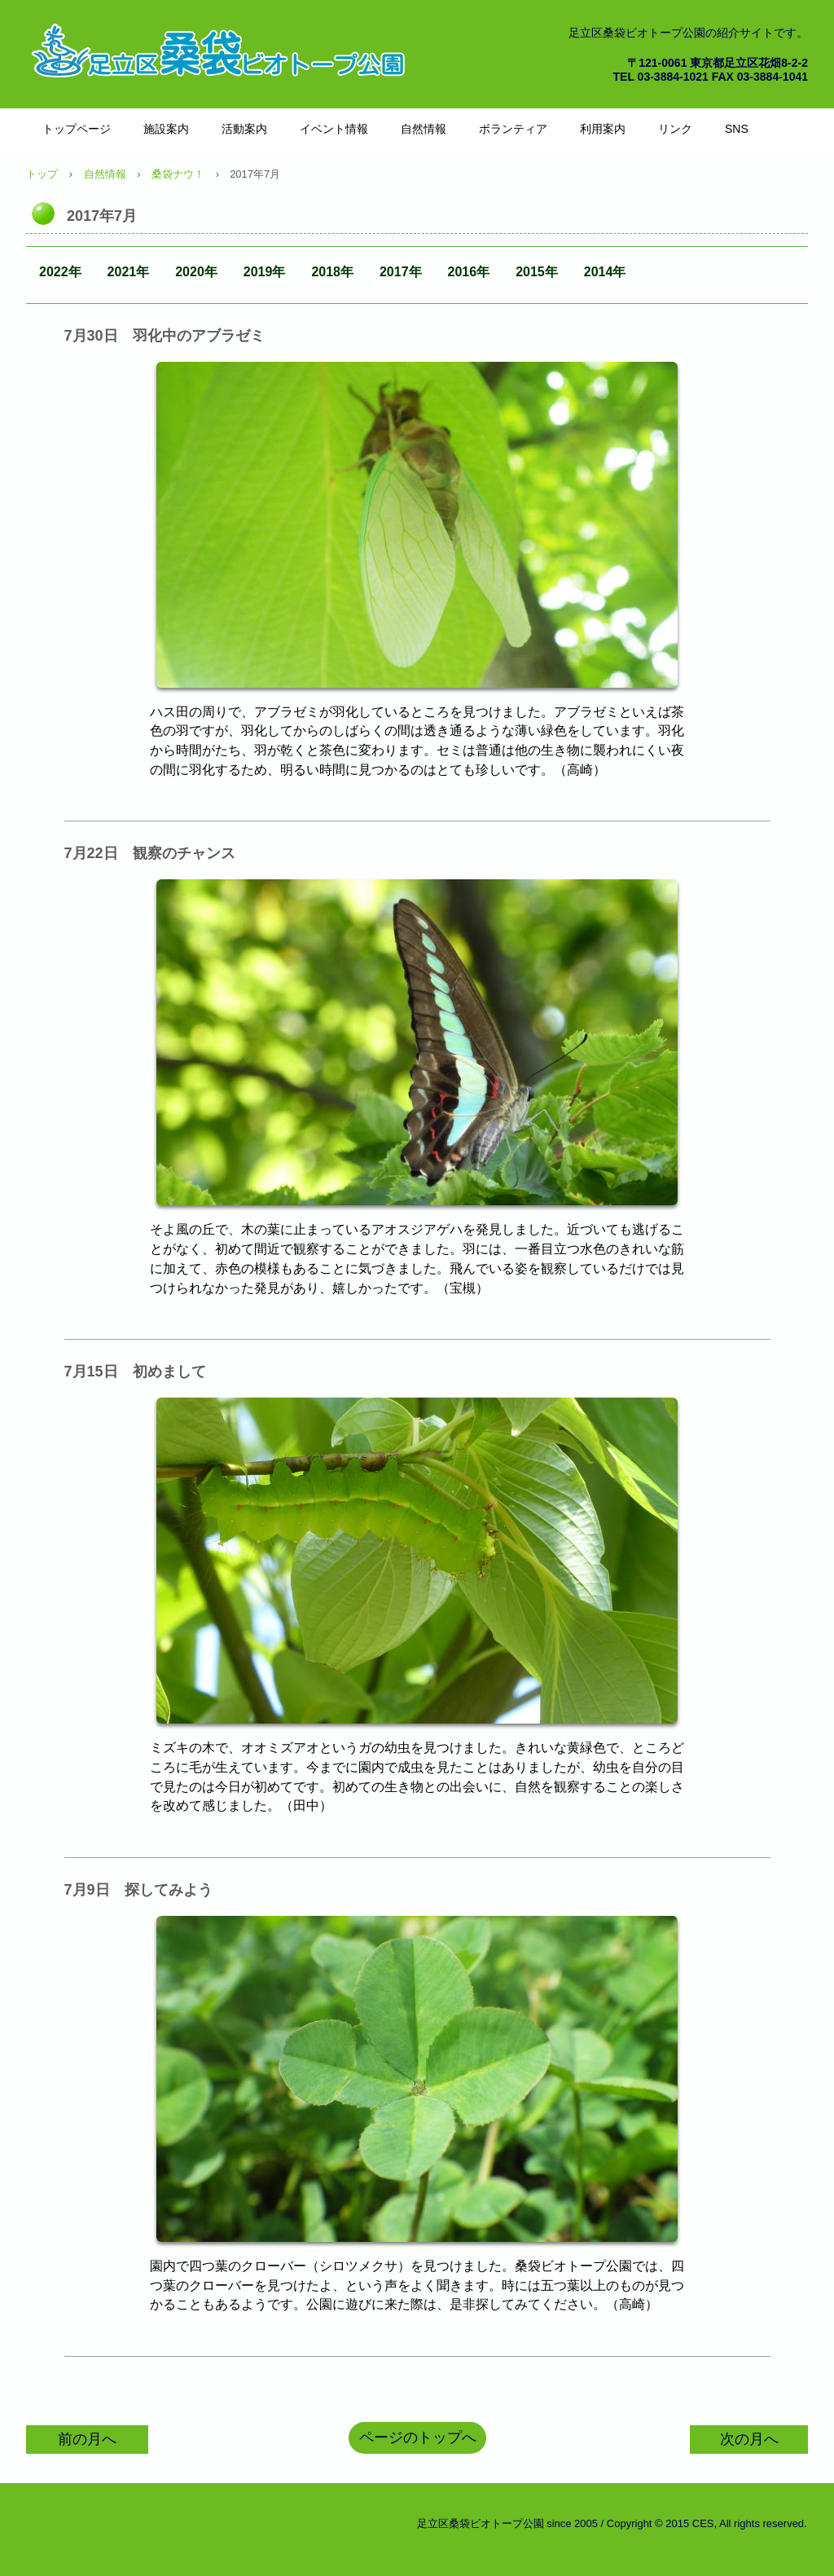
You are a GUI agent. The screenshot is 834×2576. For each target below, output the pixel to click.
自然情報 (423, 128)
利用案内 (603, 128)
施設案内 (166, 128)
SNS (736, 128)
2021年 (129, 272)
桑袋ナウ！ (177, 174)
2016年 (469, 272)
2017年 (401, 272)
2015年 (537, 272)
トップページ (76, 128)
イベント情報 (334, 128)
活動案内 (244, 128)
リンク (675, 128)
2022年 (60, 272)
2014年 (605, 272)
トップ (42, 174)
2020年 (196, 272)
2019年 (265, 272)
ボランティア (513, 128)
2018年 (332, 272)
